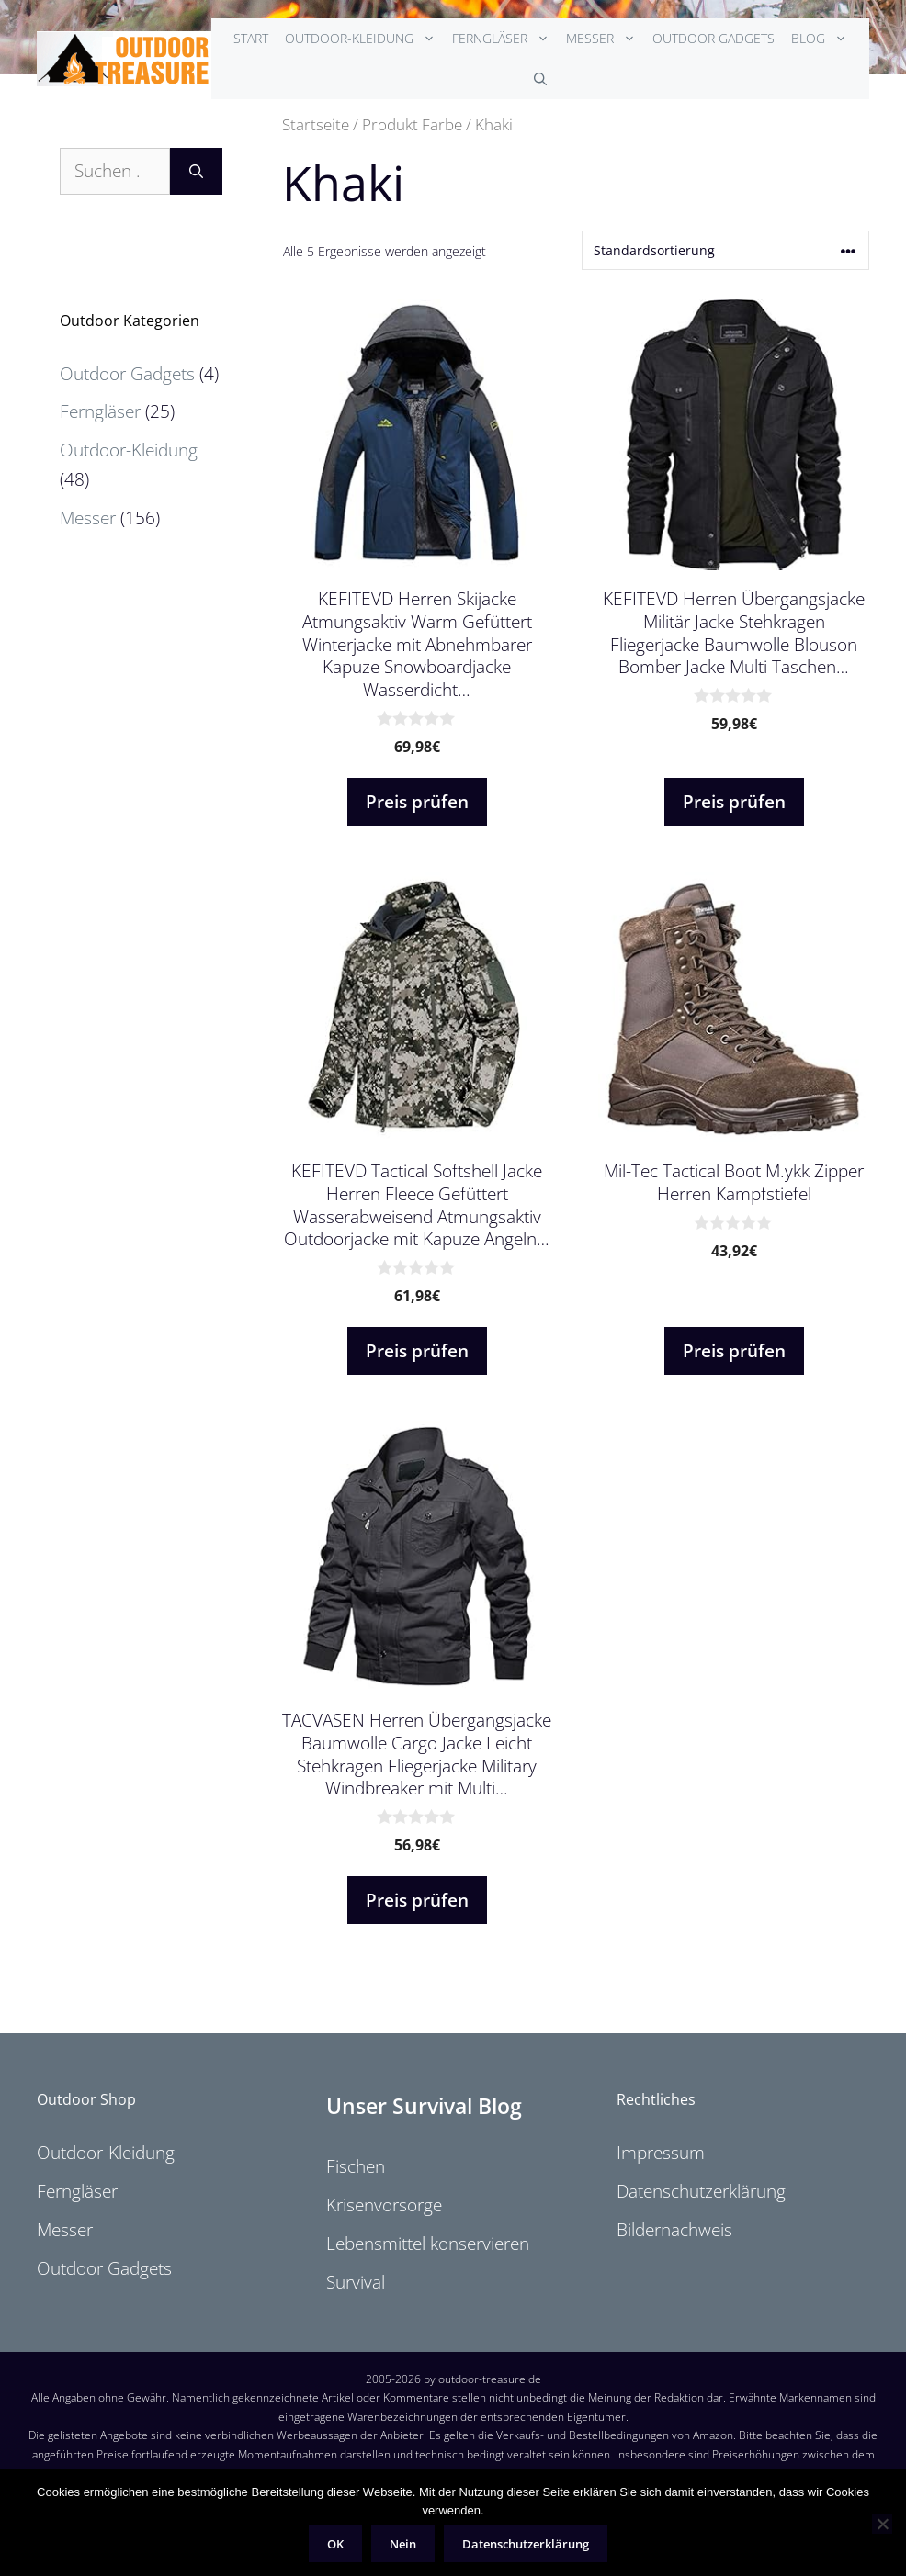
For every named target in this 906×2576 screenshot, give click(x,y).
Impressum (661, 2153)
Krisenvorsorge (384, 2205)
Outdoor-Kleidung (364, 38)
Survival (355, 2282)
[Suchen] (196, 171)
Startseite (315, 124)
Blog (823, 38)
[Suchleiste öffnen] (540, 79)
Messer (605, 38)
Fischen (355, 2166)
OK (335, 2544)
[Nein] (882, 2524)
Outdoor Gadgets (713, 38)
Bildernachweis (674, 2230)
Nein (403, 2544)
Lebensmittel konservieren (427, 2243)
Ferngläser (505, 38)
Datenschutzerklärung (701, 2191)
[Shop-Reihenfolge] (725, 250)
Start (250, 38)
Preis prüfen (417, 802)
